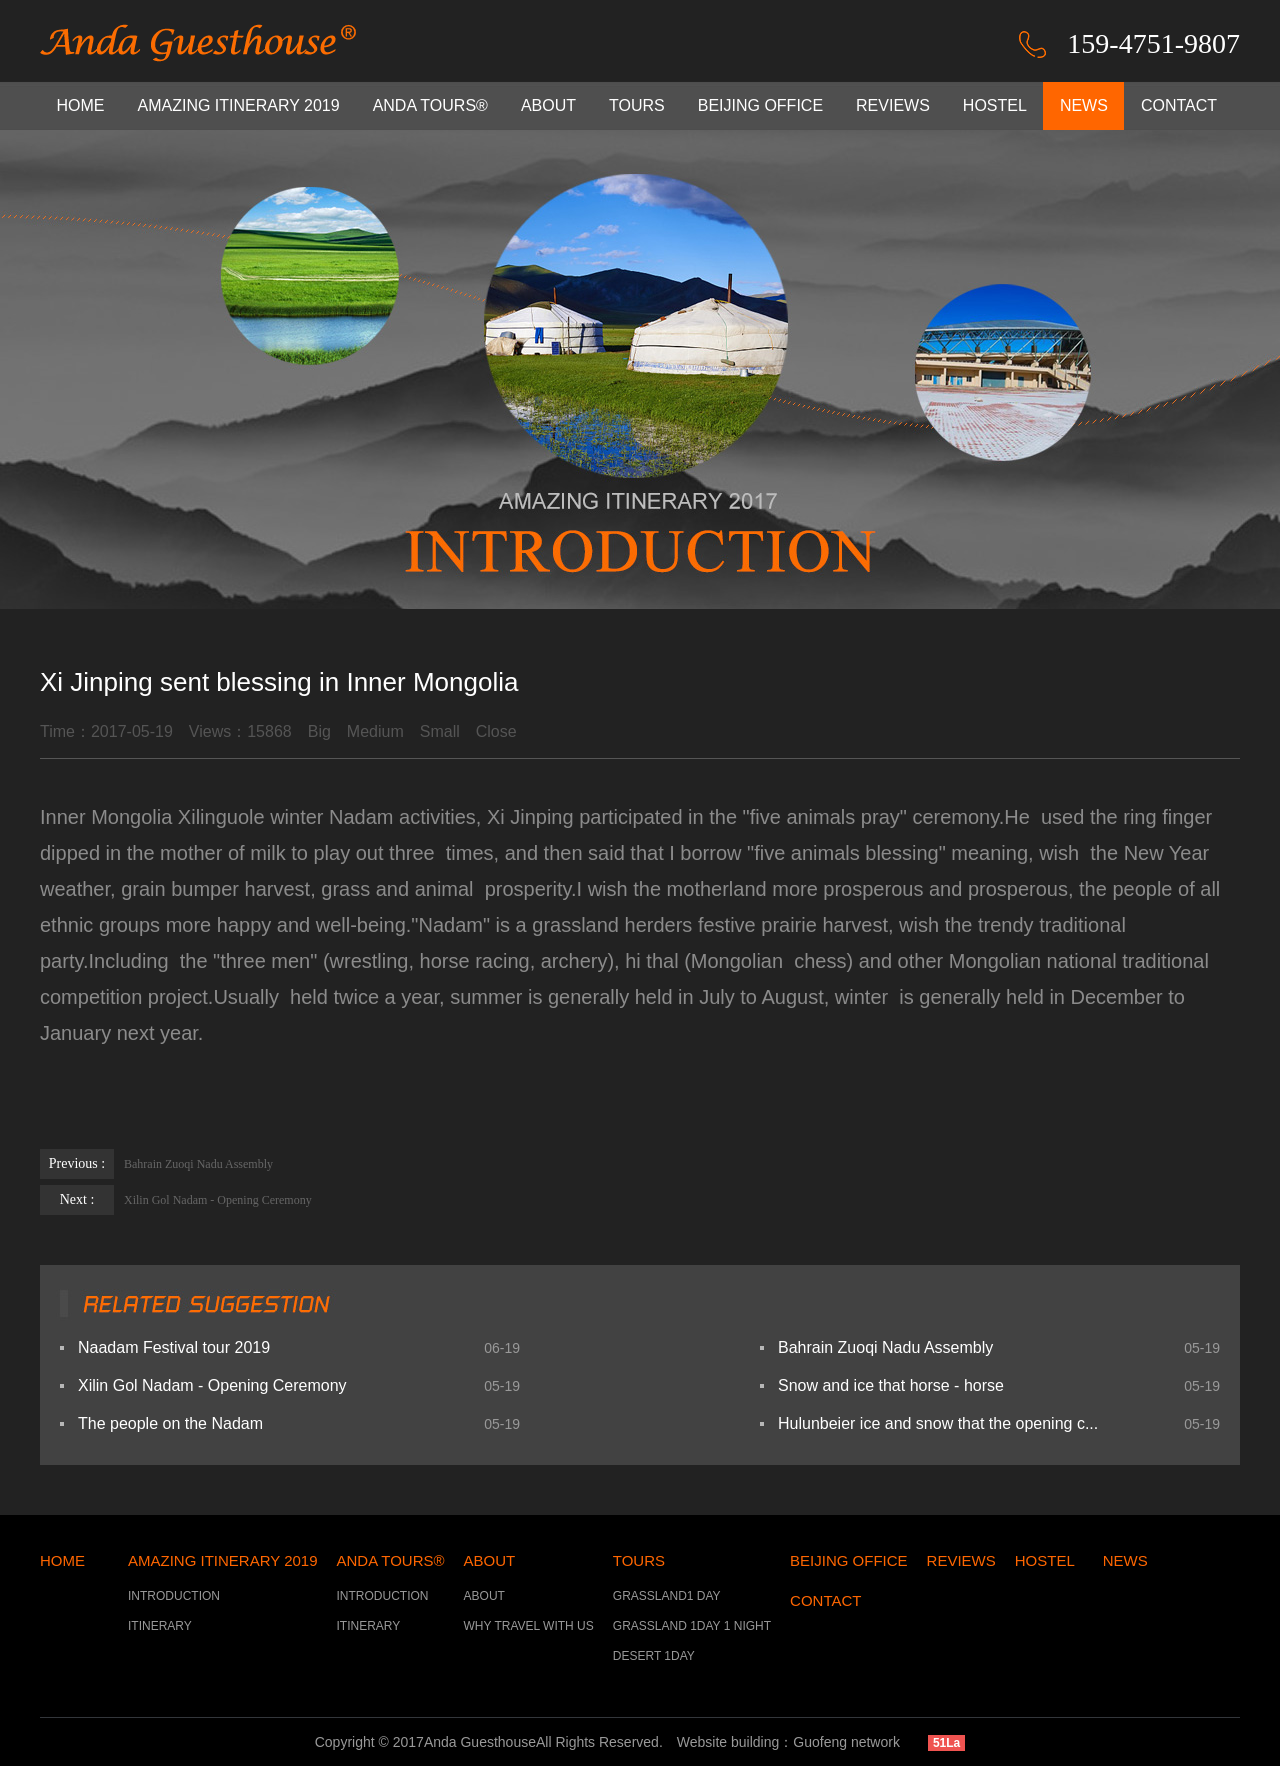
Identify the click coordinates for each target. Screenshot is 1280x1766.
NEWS (1084, 105)
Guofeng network (846, 1742)
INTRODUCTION (174, 1596)
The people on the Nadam (170, 1423)
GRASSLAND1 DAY (667, 1596)
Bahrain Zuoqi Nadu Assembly (156, 1164)
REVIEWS (893, 105)
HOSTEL (995, 105)
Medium (375, 731)
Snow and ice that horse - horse (891, 1385)
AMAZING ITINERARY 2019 (239, 105)
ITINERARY (160, 1626)
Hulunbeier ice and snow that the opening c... (938, 1423)
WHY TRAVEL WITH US (529, 1626)
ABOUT (548, 105)
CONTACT (1179, 105)
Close (496, 731)
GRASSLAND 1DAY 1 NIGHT (692, 1626)
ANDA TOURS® (430, 105)
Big (319, 731)
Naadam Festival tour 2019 (174, 1347)
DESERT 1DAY (654, 1656)
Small (440, 731)
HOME (81, 105)
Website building (728, 1742)
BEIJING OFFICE (760, 105)
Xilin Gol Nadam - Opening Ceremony (176, 1200)
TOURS (637, 105)
